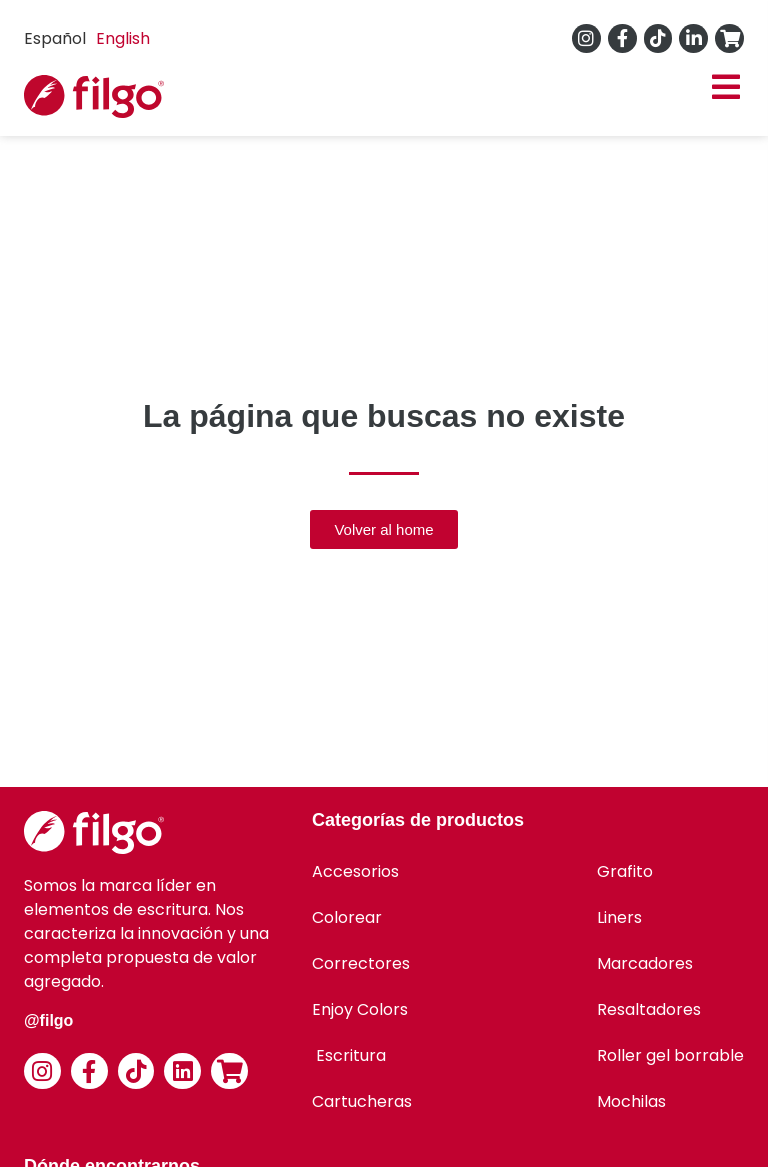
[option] (123, 39)
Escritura (349, 1055)
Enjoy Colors (360, 1009)
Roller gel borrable (670, 1055)
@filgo (48, 1020)
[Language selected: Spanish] (92, 38)
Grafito (625, 871)
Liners (619, 917)
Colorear (347, 917)
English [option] (123, 38)
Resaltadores (649, 1009)
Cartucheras (362, 1101)
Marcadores (645, 963)
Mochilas (631, 1101)
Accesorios (355, 871)
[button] (725, 87)
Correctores (361, 963)
